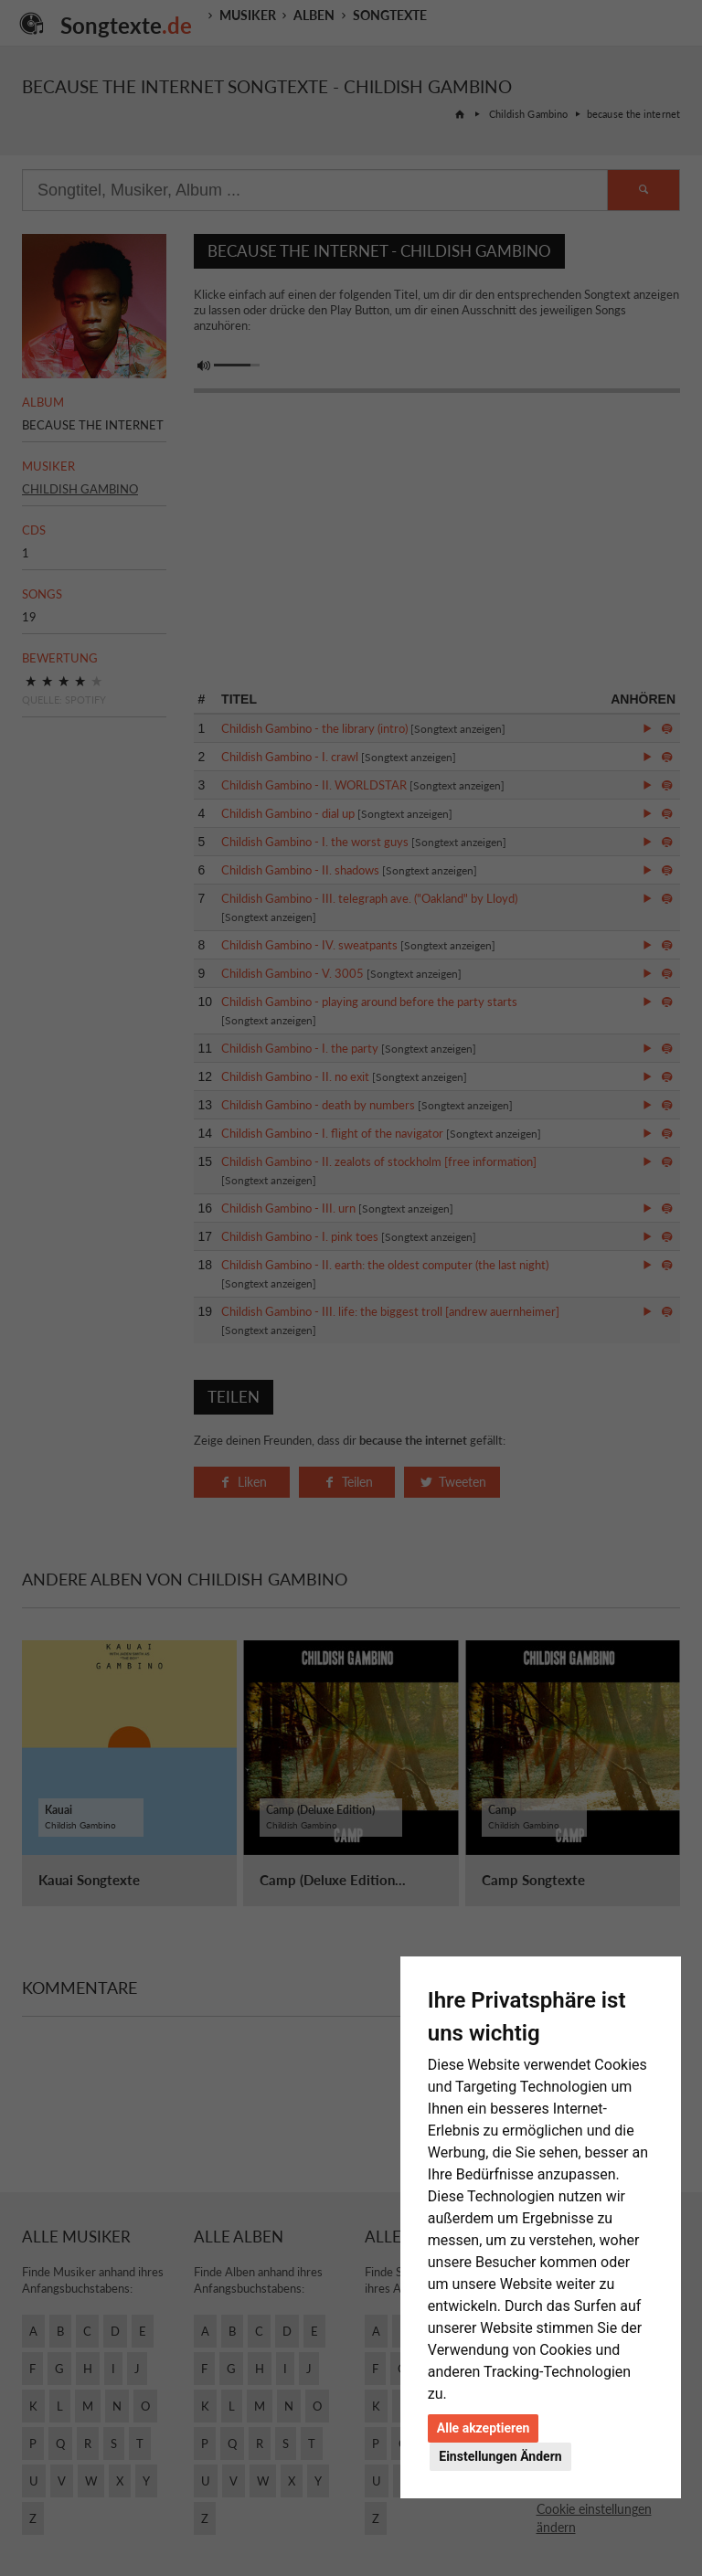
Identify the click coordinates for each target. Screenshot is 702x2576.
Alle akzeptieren (483, 2428)
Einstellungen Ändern (500, 2456)
